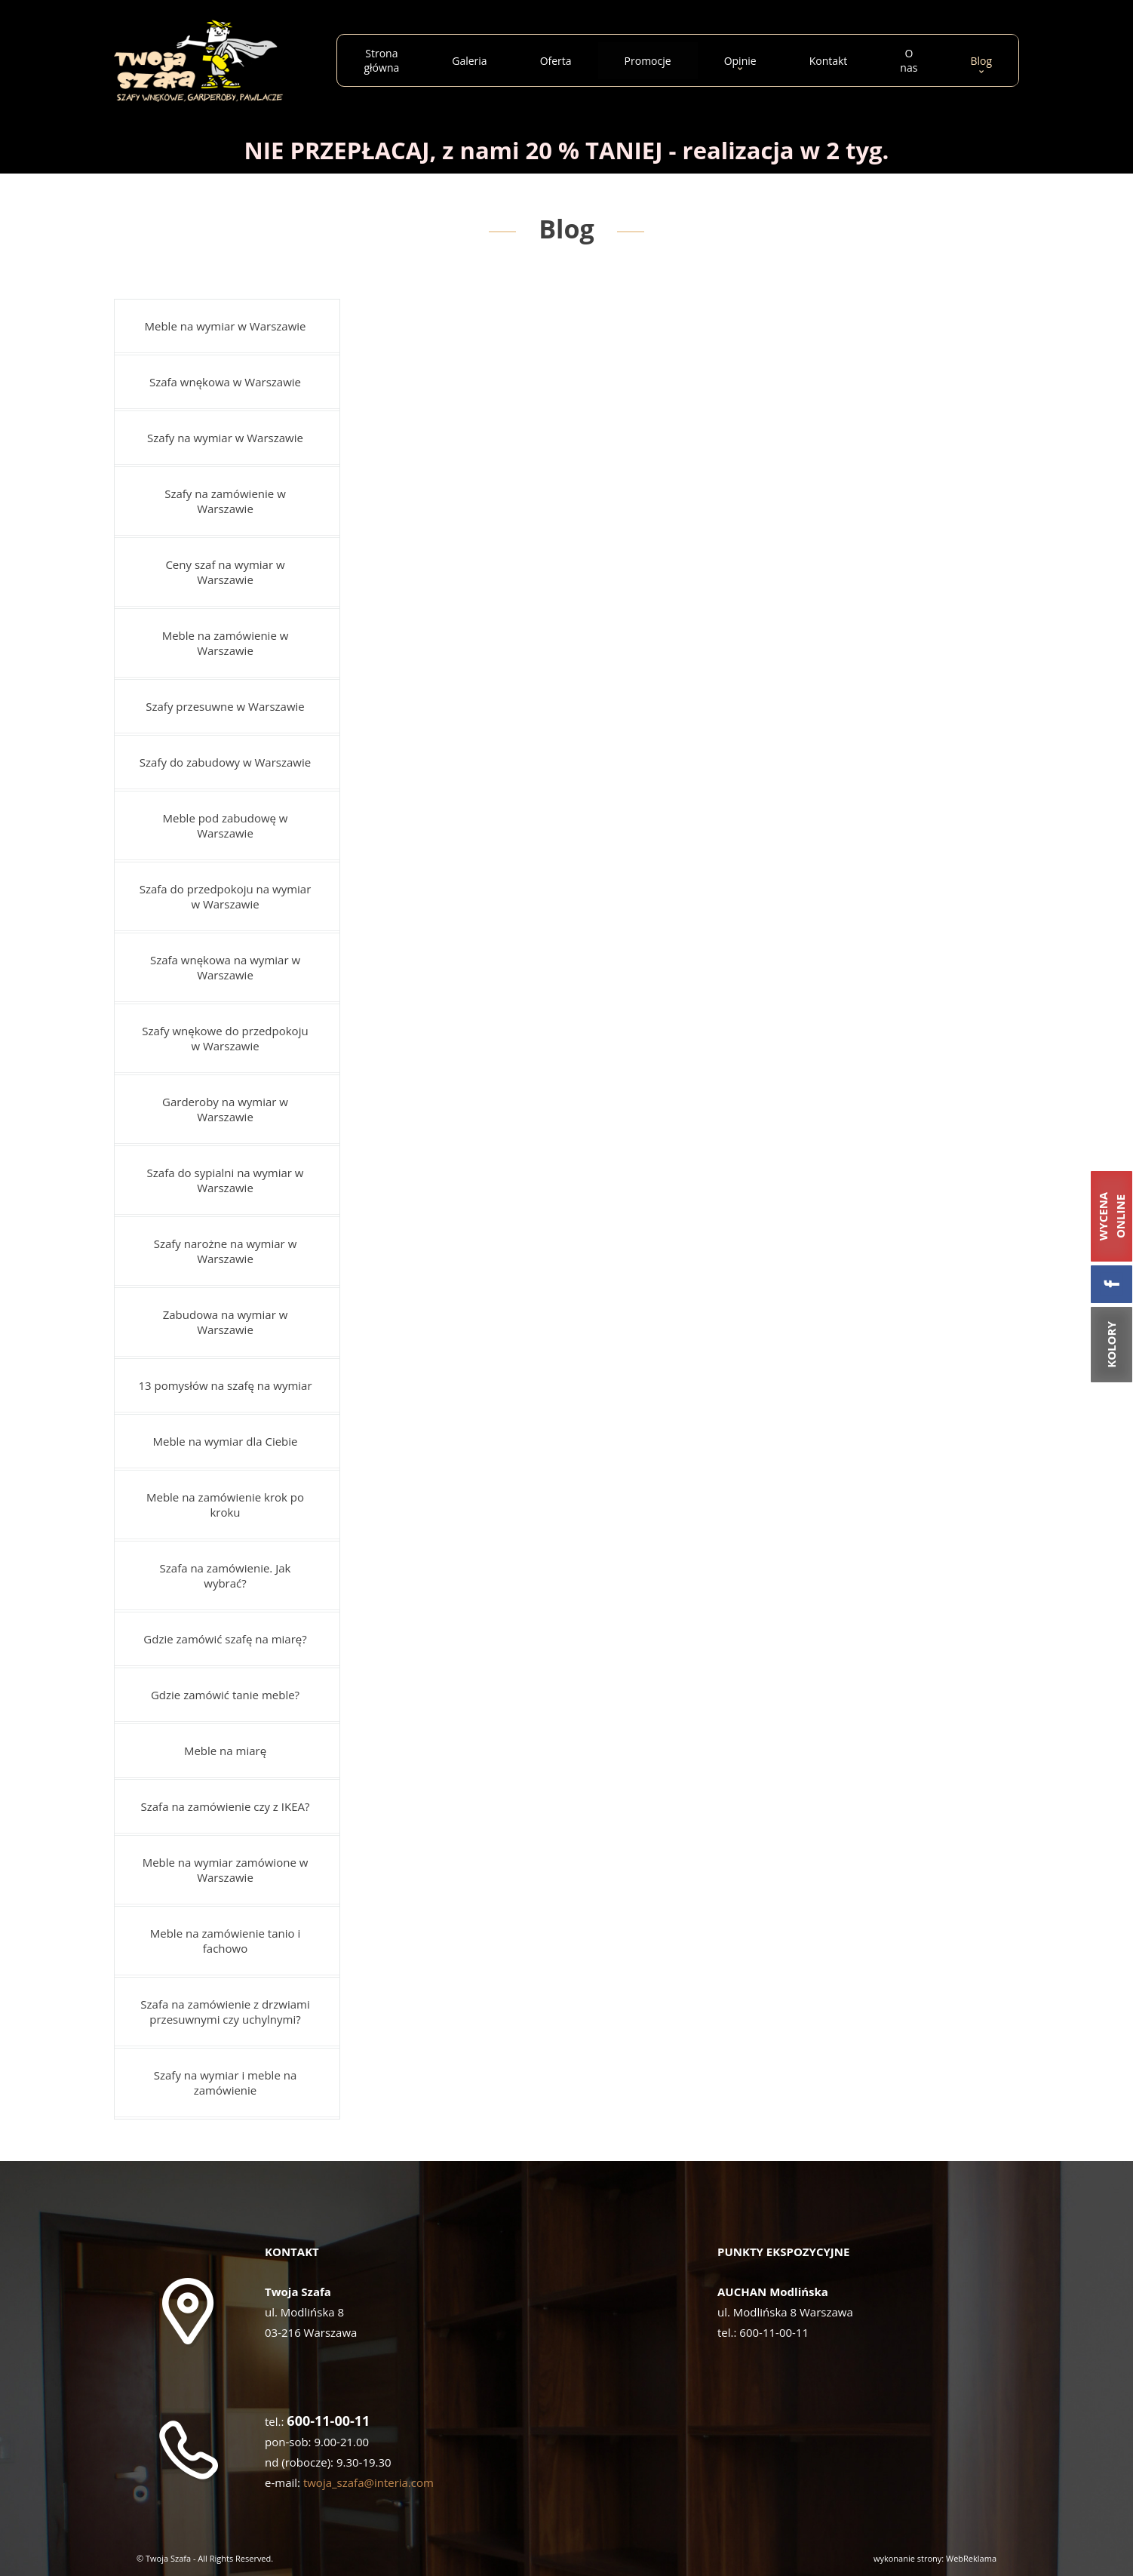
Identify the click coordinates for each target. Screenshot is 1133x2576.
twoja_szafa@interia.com (368, 2482)
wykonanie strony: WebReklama (935, 2558)
